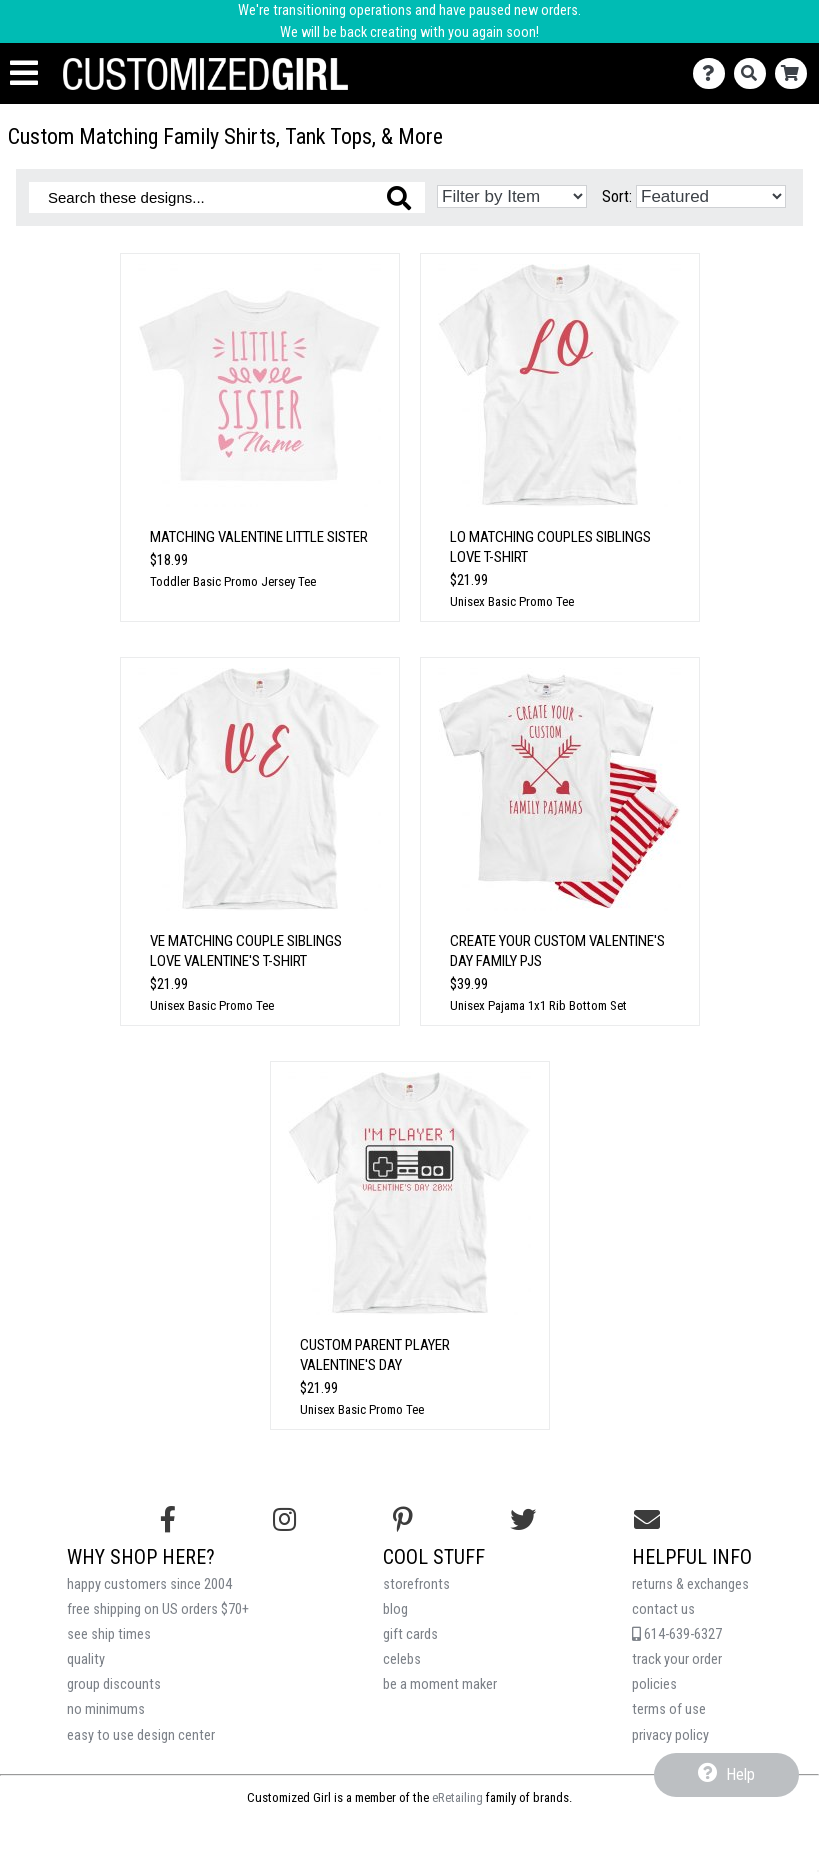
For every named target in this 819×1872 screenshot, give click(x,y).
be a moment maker (440, 1684)
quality (86, 1659)
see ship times (109, 1634)
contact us (663, 1609)
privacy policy (670, 1735)
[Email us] (647, 1520)
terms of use (669, 1709)
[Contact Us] (713, 73)
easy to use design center (141, 1735)
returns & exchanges (690, 1584)
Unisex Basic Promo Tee (512, 601)
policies (654, 1684)
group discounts (114, 1684)
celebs (402, 1659)
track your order (677, 1659)
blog (395, 1609)
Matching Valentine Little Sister (259, 537)
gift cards (410, 1634)
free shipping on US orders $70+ (158, 1609)
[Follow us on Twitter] (523, 1520)
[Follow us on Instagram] (284, 1520)
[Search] (754, 73)
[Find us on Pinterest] (403, 1520)
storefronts (416, 1584)
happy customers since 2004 (149, 1584)
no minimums (106, 1709)
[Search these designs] (227, 197)
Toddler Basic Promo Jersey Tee (233, 581)
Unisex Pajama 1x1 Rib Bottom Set (538, 1005)
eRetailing (457, 1797)
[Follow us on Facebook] (168, 1520)
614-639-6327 (677, 1634)
